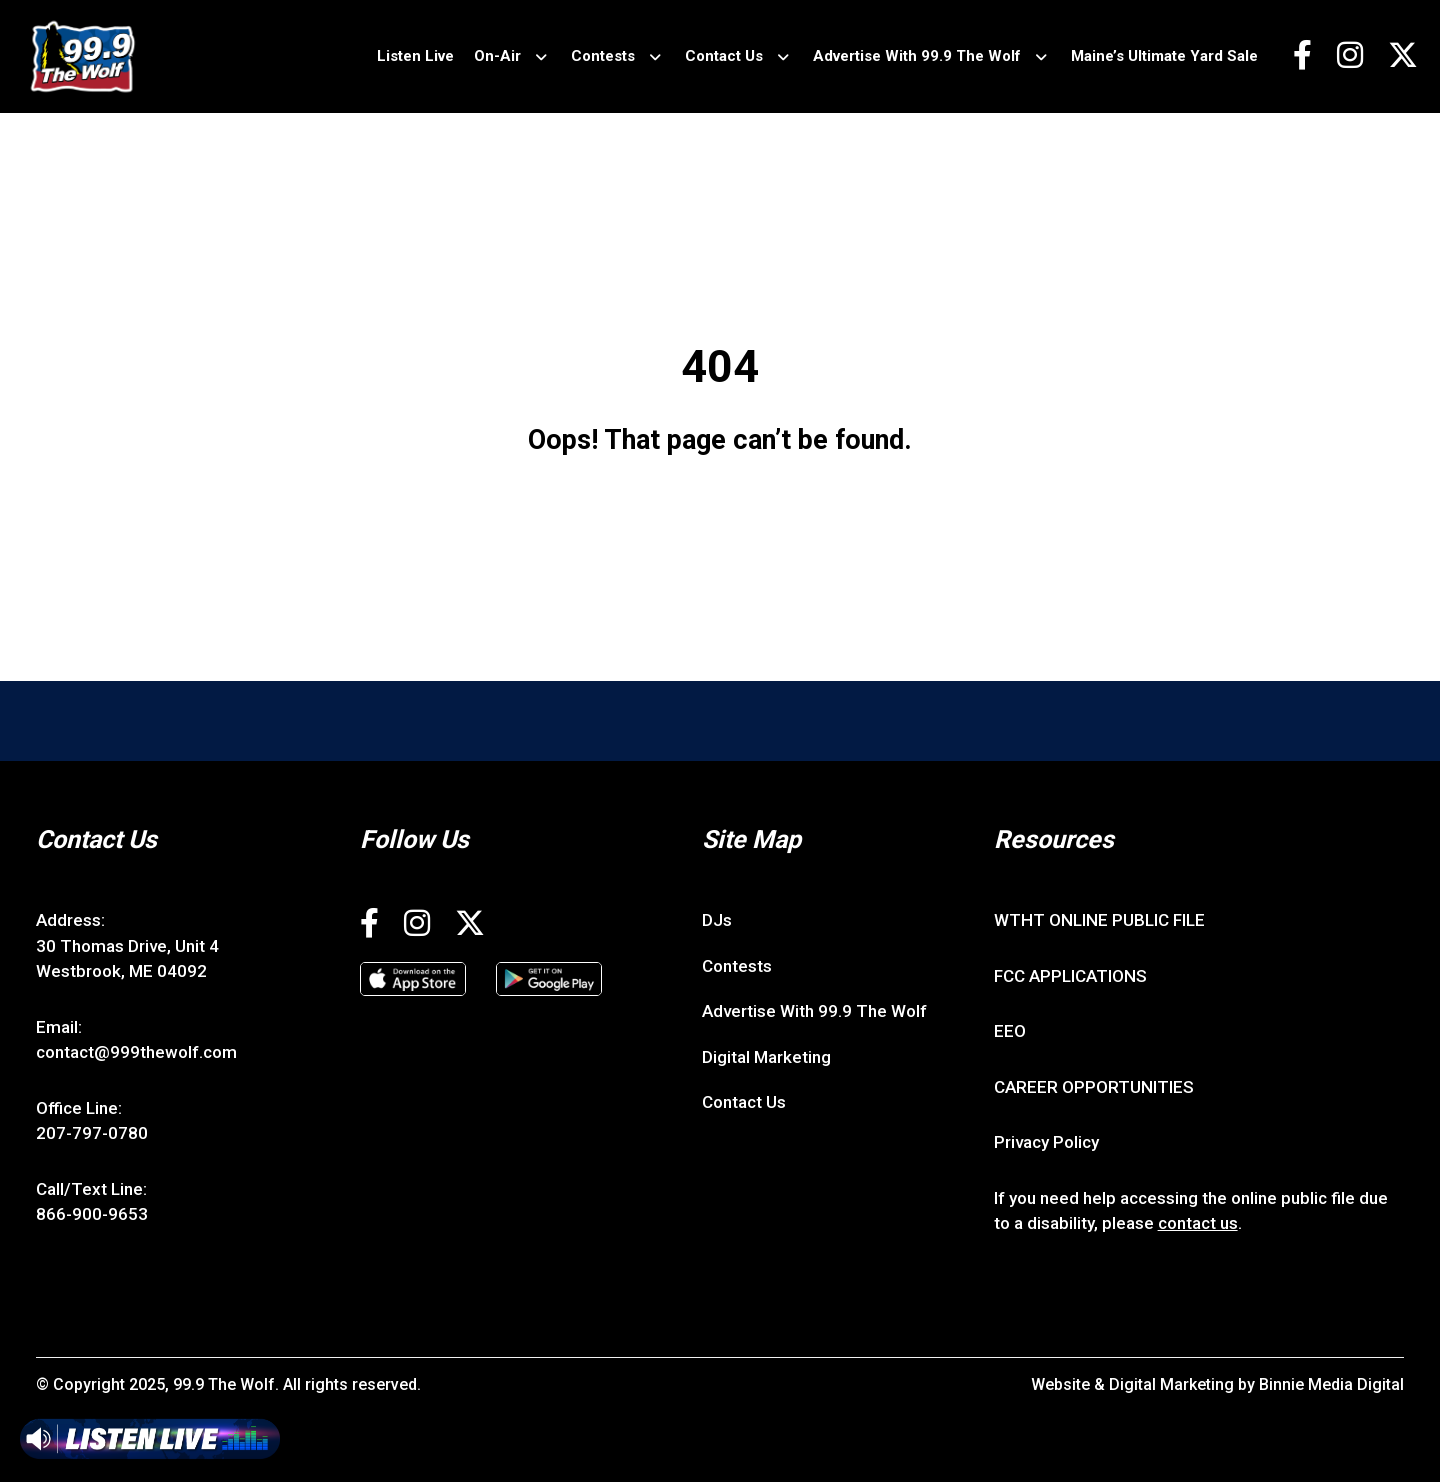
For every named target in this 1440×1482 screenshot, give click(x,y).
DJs (717, 920)
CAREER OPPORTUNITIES (1094, 1087)
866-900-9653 (92, 1214)
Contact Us (724, 56)
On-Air (497, 56)
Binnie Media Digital (1331, 1384)
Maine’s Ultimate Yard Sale (1164, 56)
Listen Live (415, 56)
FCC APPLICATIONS (1070, 976)
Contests (603, 56)
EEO (1010, 1031)
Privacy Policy (1046, 1142)
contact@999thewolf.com (136, 1052)
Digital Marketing (766, 1057)
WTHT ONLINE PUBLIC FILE (1099, 920)
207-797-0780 (92, 1133)
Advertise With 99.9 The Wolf (917, 56)
